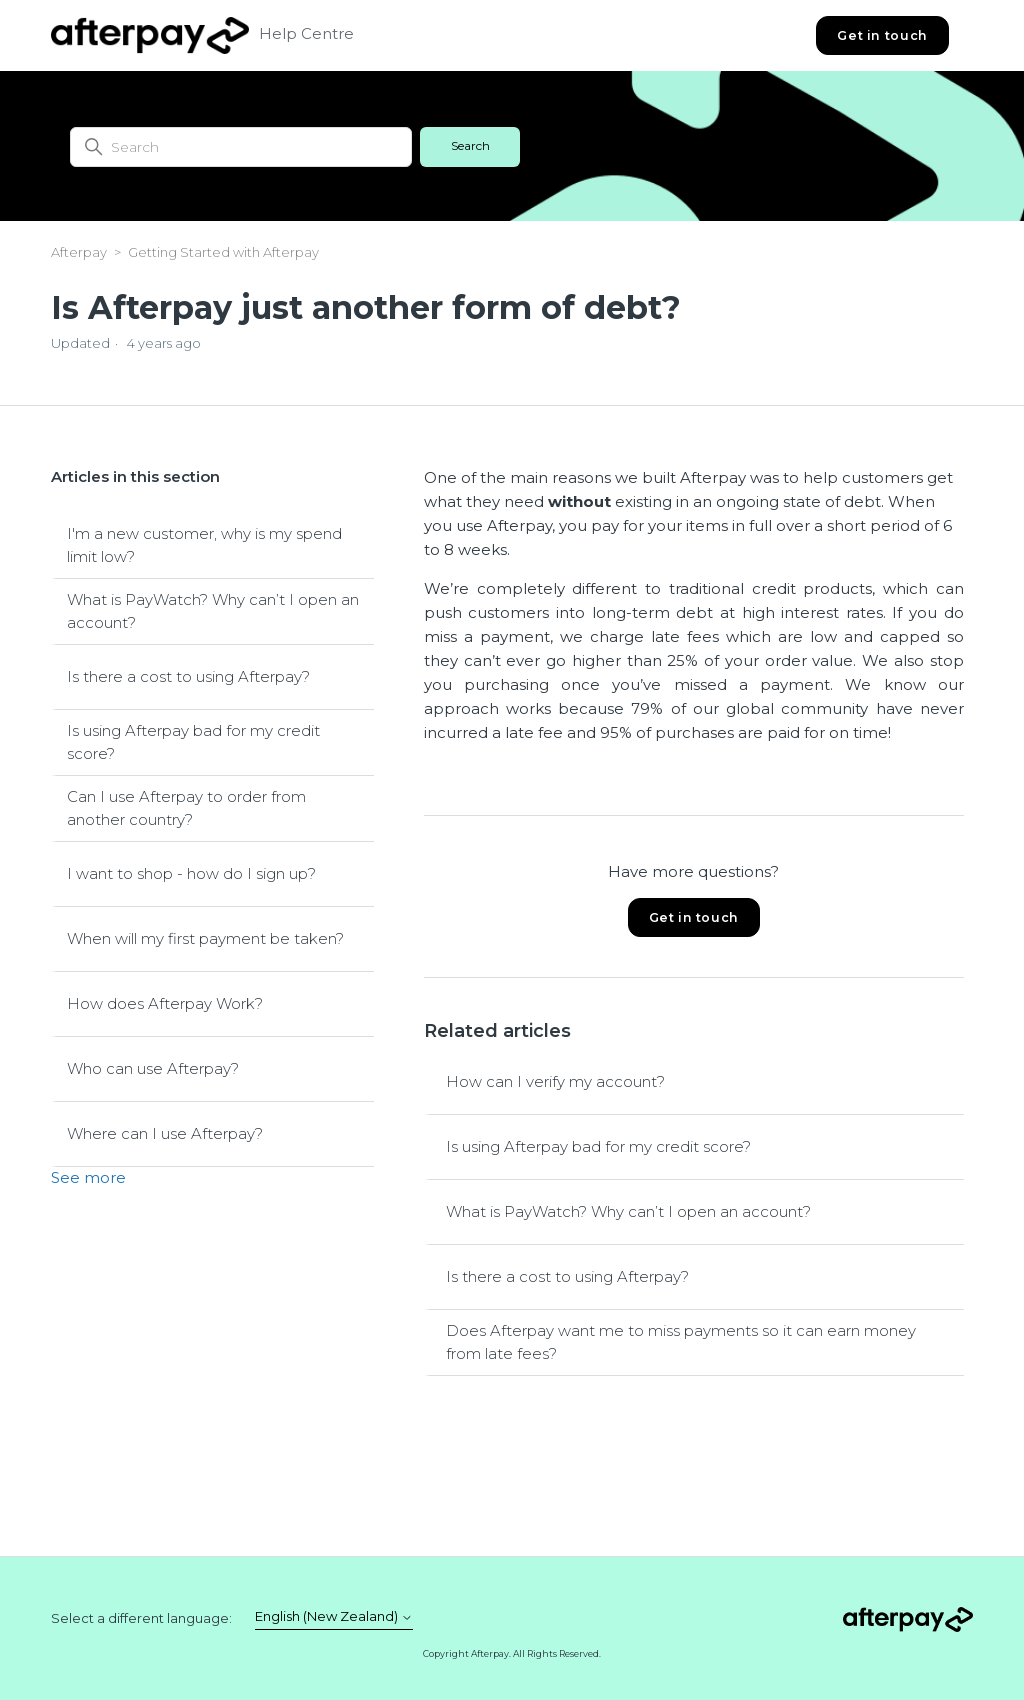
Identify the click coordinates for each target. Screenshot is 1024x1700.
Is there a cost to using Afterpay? (188, 676)
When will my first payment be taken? (205, 938)
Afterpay (79, 252)
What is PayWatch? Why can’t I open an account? (213, 611)
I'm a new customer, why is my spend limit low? (204, 545)
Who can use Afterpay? (153, 1068)
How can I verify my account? (555, 1081)
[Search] (241, 147)
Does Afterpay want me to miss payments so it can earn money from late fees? (681, 1342)
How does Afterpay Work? (165, 1003)
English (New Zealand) (334, 1616)
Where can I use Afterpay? (165, 1133)
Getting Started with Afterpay (223, 252)
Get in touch (882, 35)
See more (88, 1177)
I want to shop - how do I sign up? (191, 873)
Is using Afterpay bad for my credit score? (193, 742)
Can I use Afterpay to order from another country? (186, 808)
